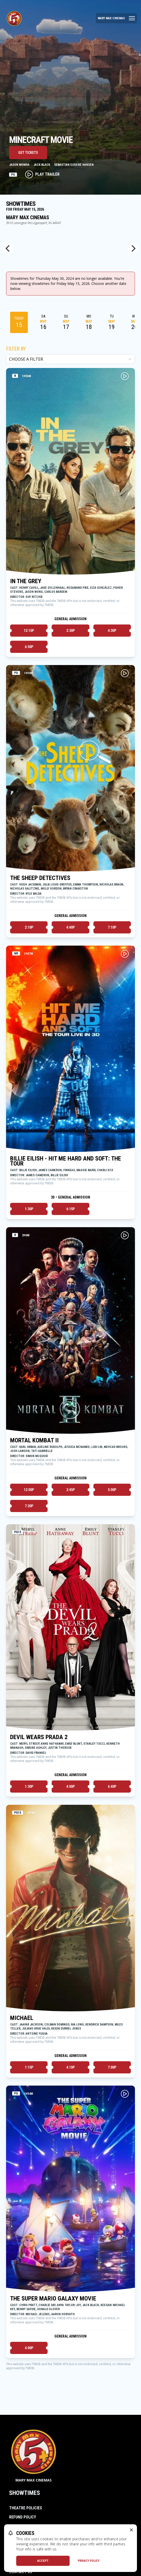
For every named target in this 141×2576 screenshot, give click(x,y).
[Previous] (8, 248)
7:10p (112, 927)
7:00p (112, 2067)
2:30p (70, 631)
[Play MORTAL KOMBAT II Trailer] (125, 1235)
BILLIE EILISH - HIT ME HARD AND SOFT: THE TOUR (65, 1161)
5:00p (112, 1490)
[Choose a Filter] (70, 359)
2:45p (70, 1490)
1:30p (29, 1209)
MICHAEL (21, 2017)
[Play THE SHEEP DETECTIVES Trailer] (125, 673)
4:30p (112, 631)
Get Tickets (28, 153)
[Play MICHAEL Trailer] (125, 1813)
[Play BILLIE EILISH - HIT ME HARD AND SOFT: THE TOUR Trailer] (125, 954)
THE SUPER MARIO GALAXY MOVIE (53, 2298)
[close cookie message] (131, 2529)
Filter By (16, 349)
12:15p (29, 631)
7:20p (29, 1506)
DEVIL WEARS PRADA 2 (39, 1737)
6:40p (112, 1786)
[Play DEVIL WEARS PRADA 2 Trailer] (125, 1532)
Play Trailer (42, 174)
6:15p (70, 1209)
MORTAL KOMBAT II (34, 1440)
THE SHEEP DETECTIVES (40, 877)
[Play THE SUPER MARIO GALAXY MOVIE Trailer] (125, 2094)
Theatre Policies (25, 2508)
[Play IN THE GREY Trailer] (125, 376)
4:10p (70, 2067)
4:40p (70, 927)
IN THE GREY (25, 581)
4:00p (70, 1786)
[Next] (132, 248)
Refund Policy (22, 2517)
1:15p (29, 2067)
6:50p (29, 647)
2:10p (29, 927)
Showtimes (24, 2492)
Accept (43, 2561)
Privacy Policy (88, 2561)
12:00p (29, 1490)
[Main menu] (116, 18)
